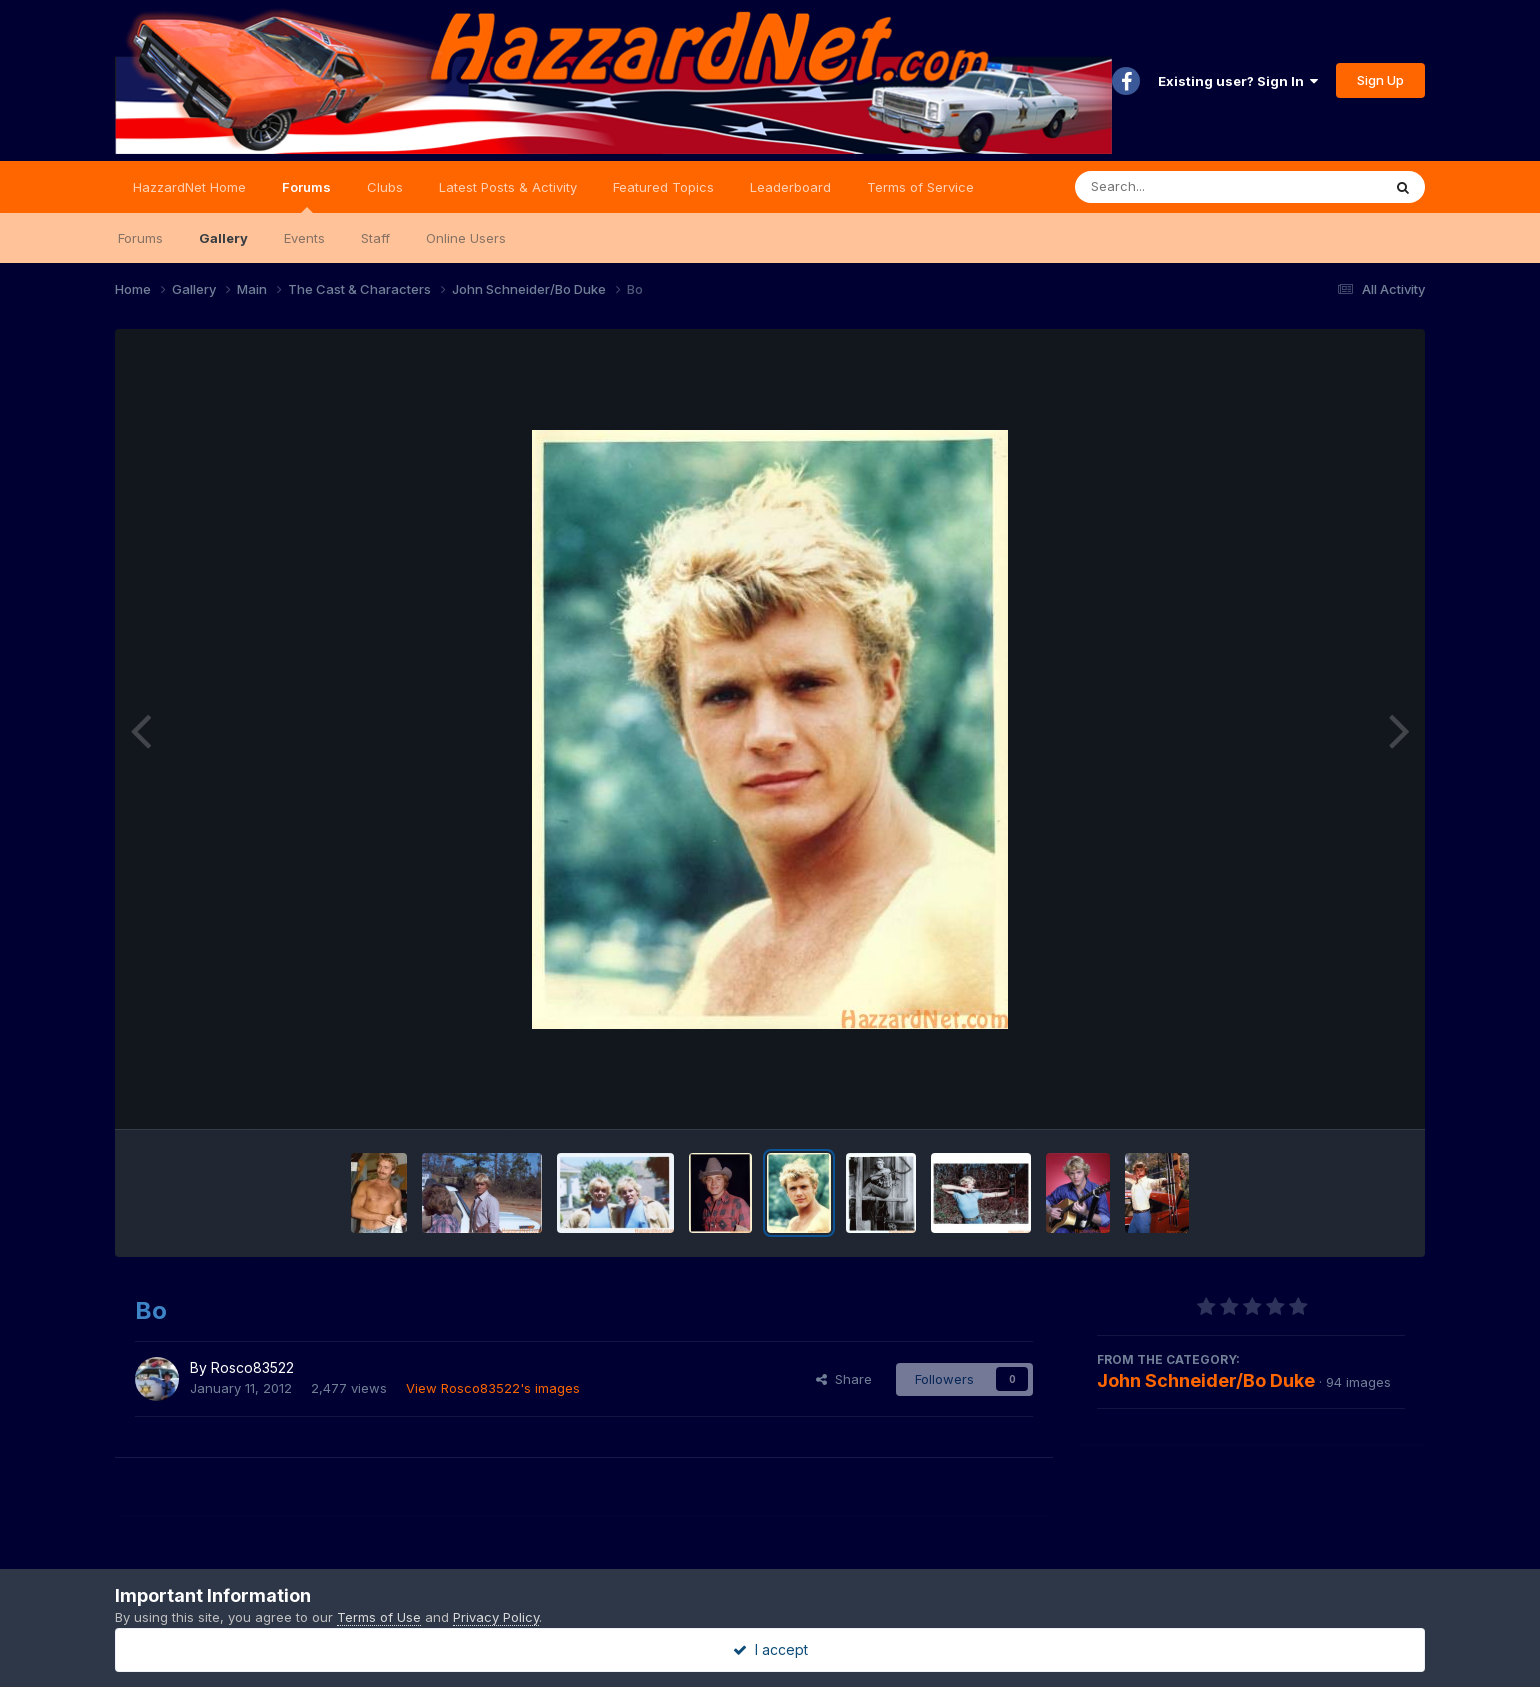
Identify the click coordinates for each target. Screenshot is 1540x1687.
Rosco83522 (252, 1367)
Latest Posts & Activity (508, 187)
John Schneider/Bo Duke (1206, 1380)
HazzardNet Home (189, 187)
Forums (306, 196)
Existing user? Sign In (1238, 81)
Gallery (223, 238)
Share (844, 1379)
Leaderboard (790, 187)
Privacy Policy (496, 1617)
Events (304, 238)
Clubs (385, 187)
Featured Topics (663, 187)
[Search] (1173, 187)
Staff (375, 238)
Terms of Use (379, 1617)
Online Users (466, 238)
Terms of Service (920, 187)
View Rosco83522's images (493, 1388)
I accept (770, 1649)
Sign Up (1380, 80)
